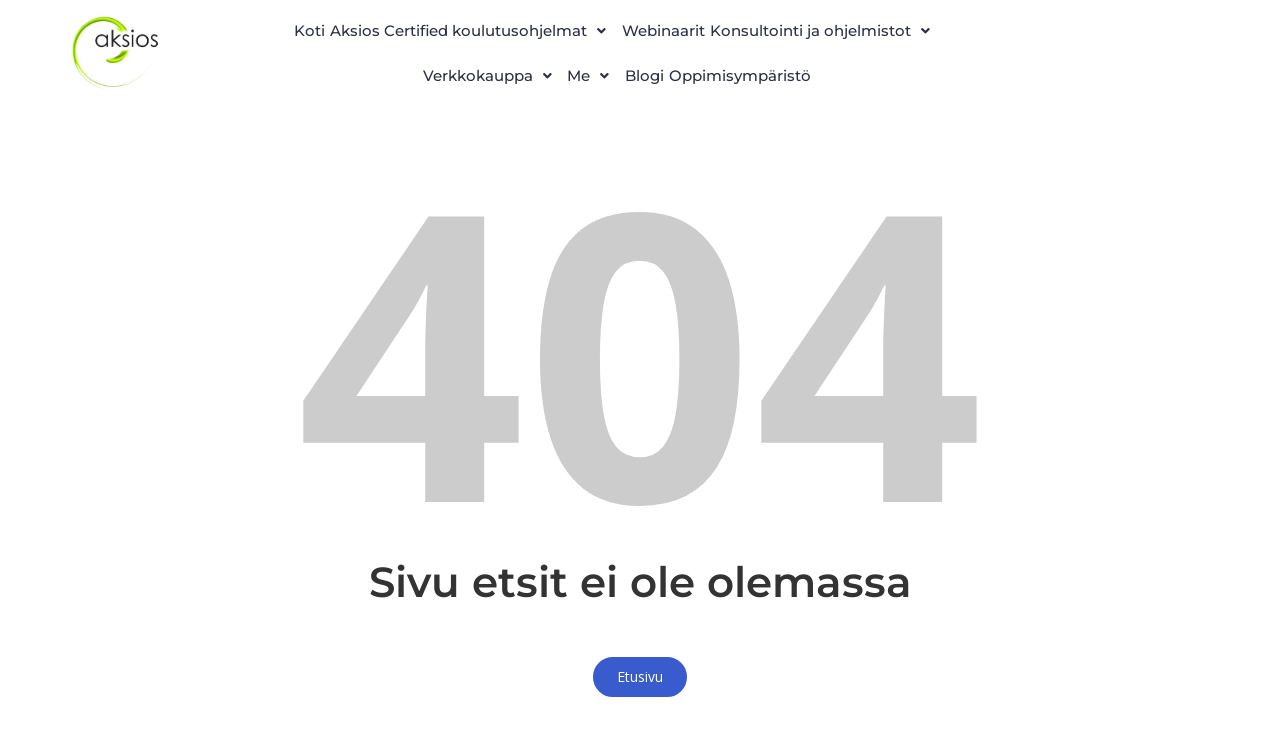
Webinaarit (805, 23)
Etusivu (640, 713)
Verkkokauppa (671, 71)
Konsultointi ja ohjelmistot (457, 71)
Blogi (872, 71)
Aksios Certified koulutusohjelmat (591, 23)
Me (797, 71)
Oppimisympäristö (617, 119)
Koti (402, 23)
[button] (591, 24)
